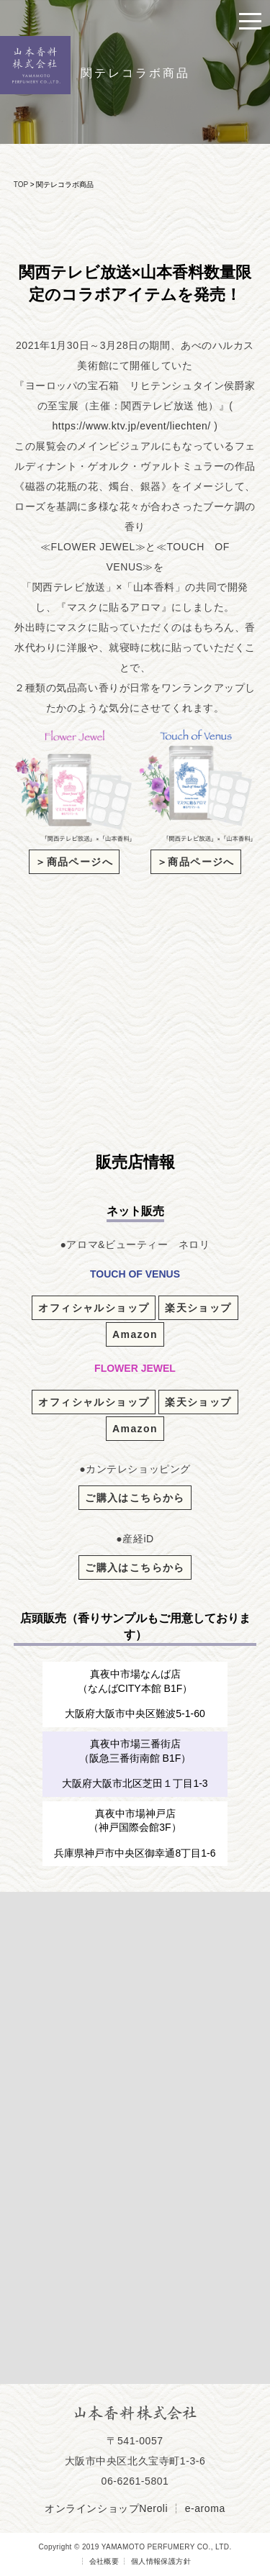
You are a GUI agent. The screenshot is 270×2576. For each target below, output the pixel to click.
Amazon (135, 1334)
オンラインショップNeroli (106, 2508)
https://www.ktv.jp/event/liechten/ (132, 426)
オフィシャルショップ (93, 1308)
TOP (21, 184)
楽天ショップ (198, 1308)
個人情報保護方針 (161, 2561)
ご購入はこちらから (135, 1497)
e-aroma (205, 2508)
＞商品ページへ (74, 862)
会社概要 (104, 2561)
